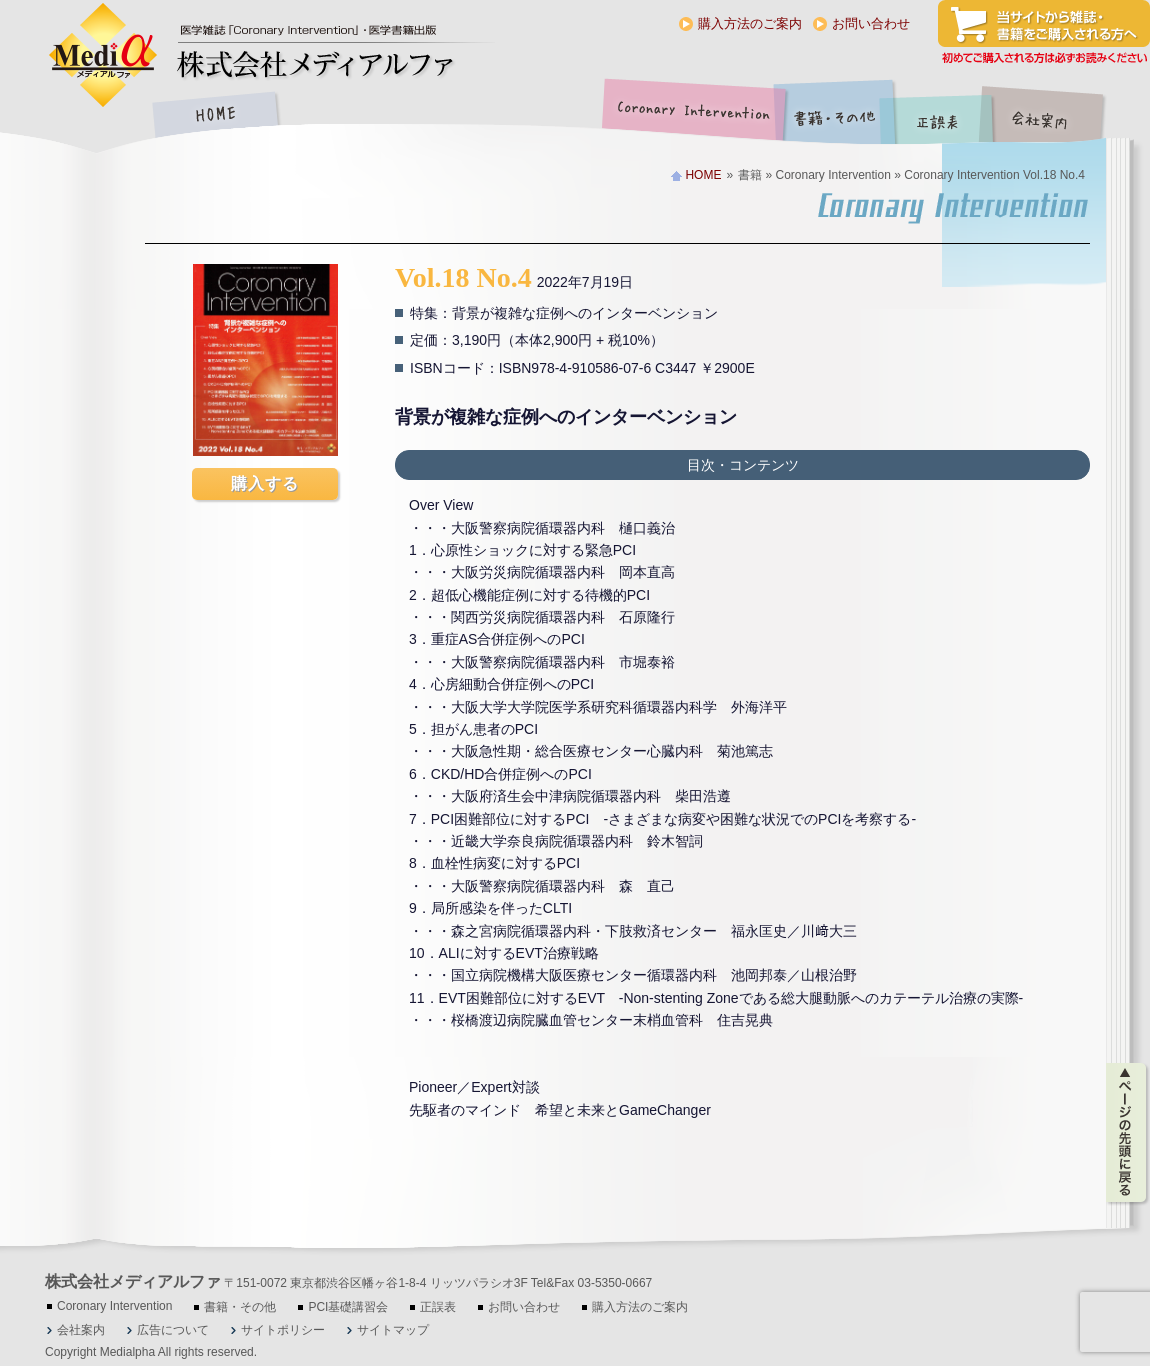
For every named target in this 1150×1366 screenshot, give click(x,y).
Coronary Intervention (690, 116)
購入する (265, 483)
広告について (173, 1330)
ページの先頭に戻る (1127, 1133)
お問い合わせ (871, 23)
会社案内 (1055, 116)
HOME (215, 116)
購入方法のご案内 (750, 23)
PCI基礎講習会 (348, 1307)
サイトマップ (393, 1330)
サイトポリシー (283, 1330)
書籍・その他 (835, 116)
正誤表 (940, 116)
